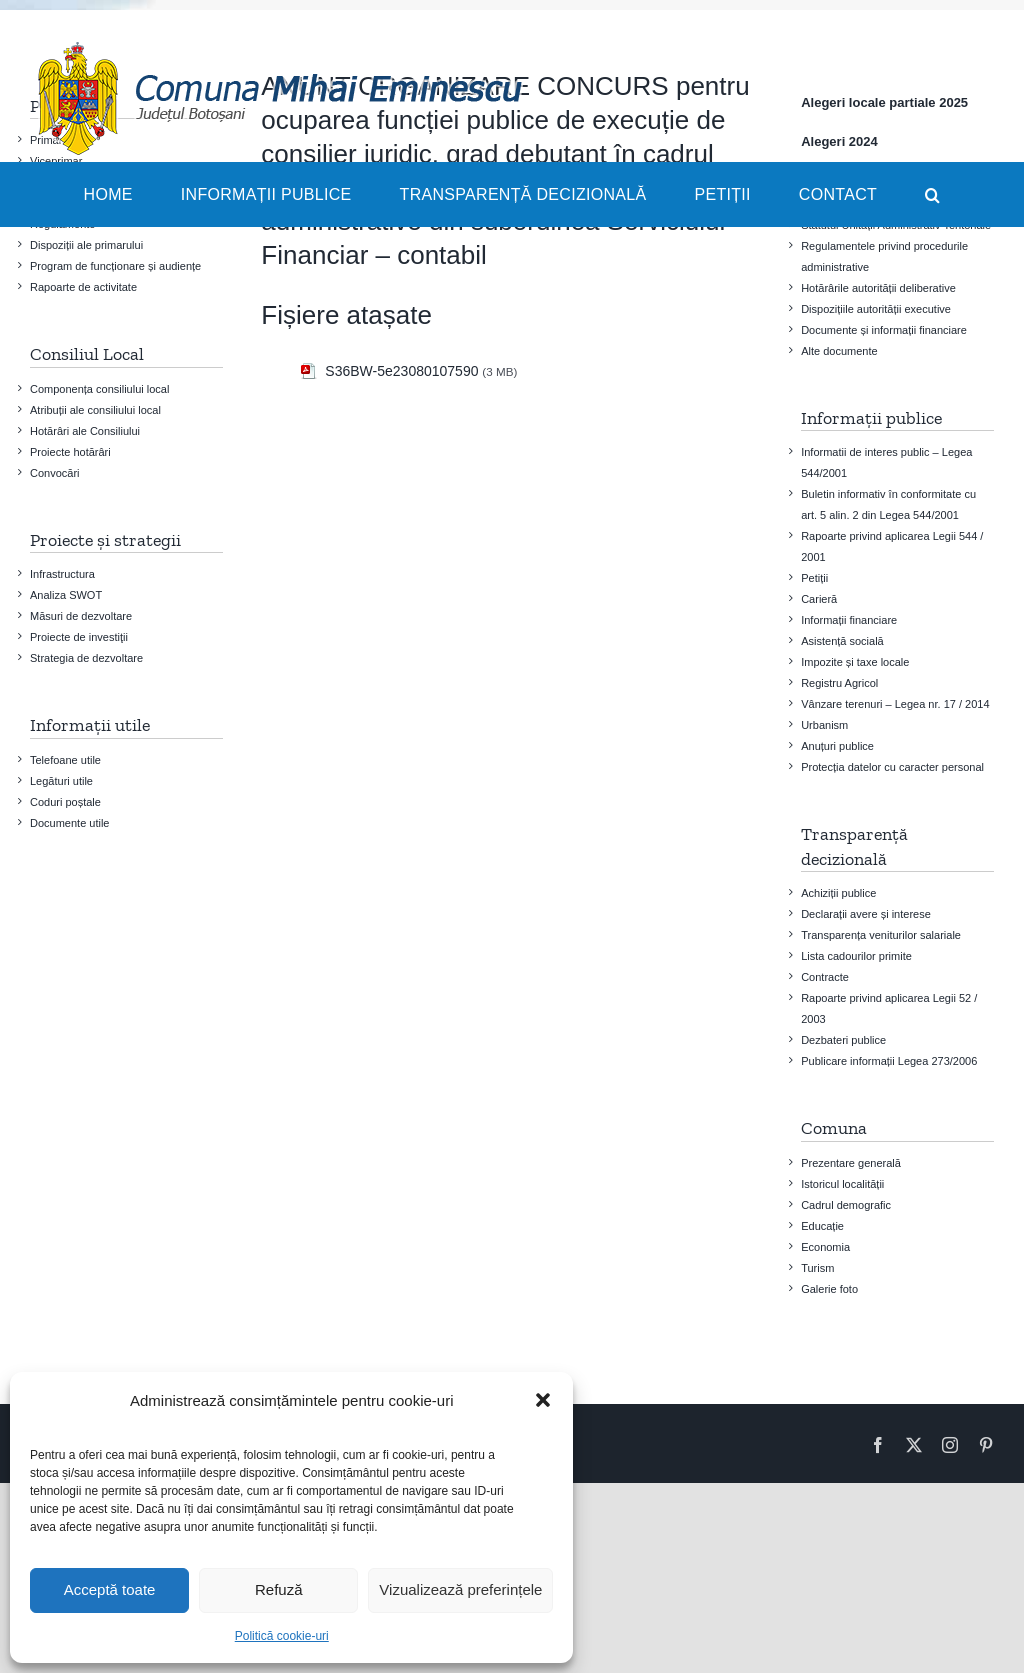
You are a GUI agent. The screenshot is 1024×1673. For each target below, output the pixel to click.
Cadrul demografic (846, 1205)
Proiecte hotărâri (70, 452)
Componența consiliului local (99, 389)
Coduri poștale (65, 802)
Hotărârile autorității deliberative (878, 288)
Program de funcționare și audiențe (115, 266)
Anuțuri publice (837, 746)
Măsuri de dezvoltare (81, 616)
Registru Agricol (839, 683)
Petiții (814, 578)
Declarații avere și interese (866, 914)
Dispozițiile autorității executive (876, 309)
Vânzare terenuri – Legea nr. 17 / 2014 (895, 704)
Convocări (55, 473)
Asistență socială (842, 641)
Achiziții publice (838, 893)
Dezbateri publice (843, 1040)
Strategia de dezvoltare (86, 658)
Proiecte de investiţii (79, 637)
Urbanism (824, 725)
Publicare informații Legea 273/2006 (889, 1061)
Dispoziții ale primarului (86, 245)
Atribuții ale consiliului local (95, 410)
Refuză (279, 1589)
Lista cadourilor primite (856, 956)
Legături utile (61, 781)
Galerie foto (829, 1289)
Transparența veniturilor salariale (881, 935)
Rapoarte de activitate (83, 287)
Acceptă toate (110, 1589)
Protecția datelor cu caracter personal (892, 767)
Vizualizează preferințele (460, 1589)
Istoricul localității (842, 1184)
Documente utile (70, 823)
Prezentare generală (851, 1163)
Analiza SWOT (66, 595)
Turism (817, 1268)
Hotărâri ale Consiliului (85, 431)
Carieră (819, 599)
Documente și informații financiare (884, 330)
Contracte (825, 977)
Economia (825, 1247)
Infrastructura (62, 574)
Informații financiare (849, 620)
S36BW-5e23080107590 (401, 371)
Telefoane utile (65, 760)
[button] (543, 1400)
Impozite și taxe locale (855, 662)
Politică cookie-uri (282, 1636)
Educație (822, 1226)
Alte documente (839, 351)
